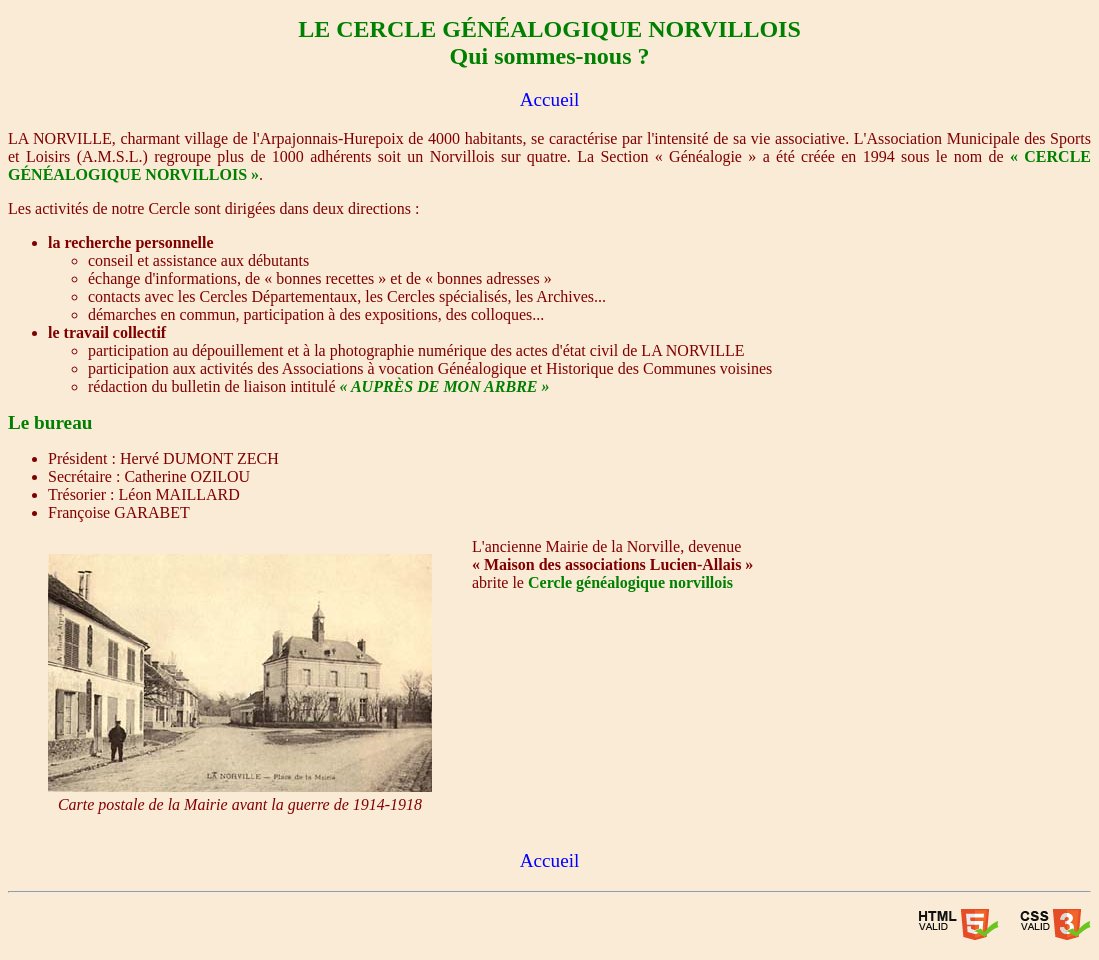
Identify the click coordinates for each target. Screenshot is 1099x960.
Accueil (550, 99)
